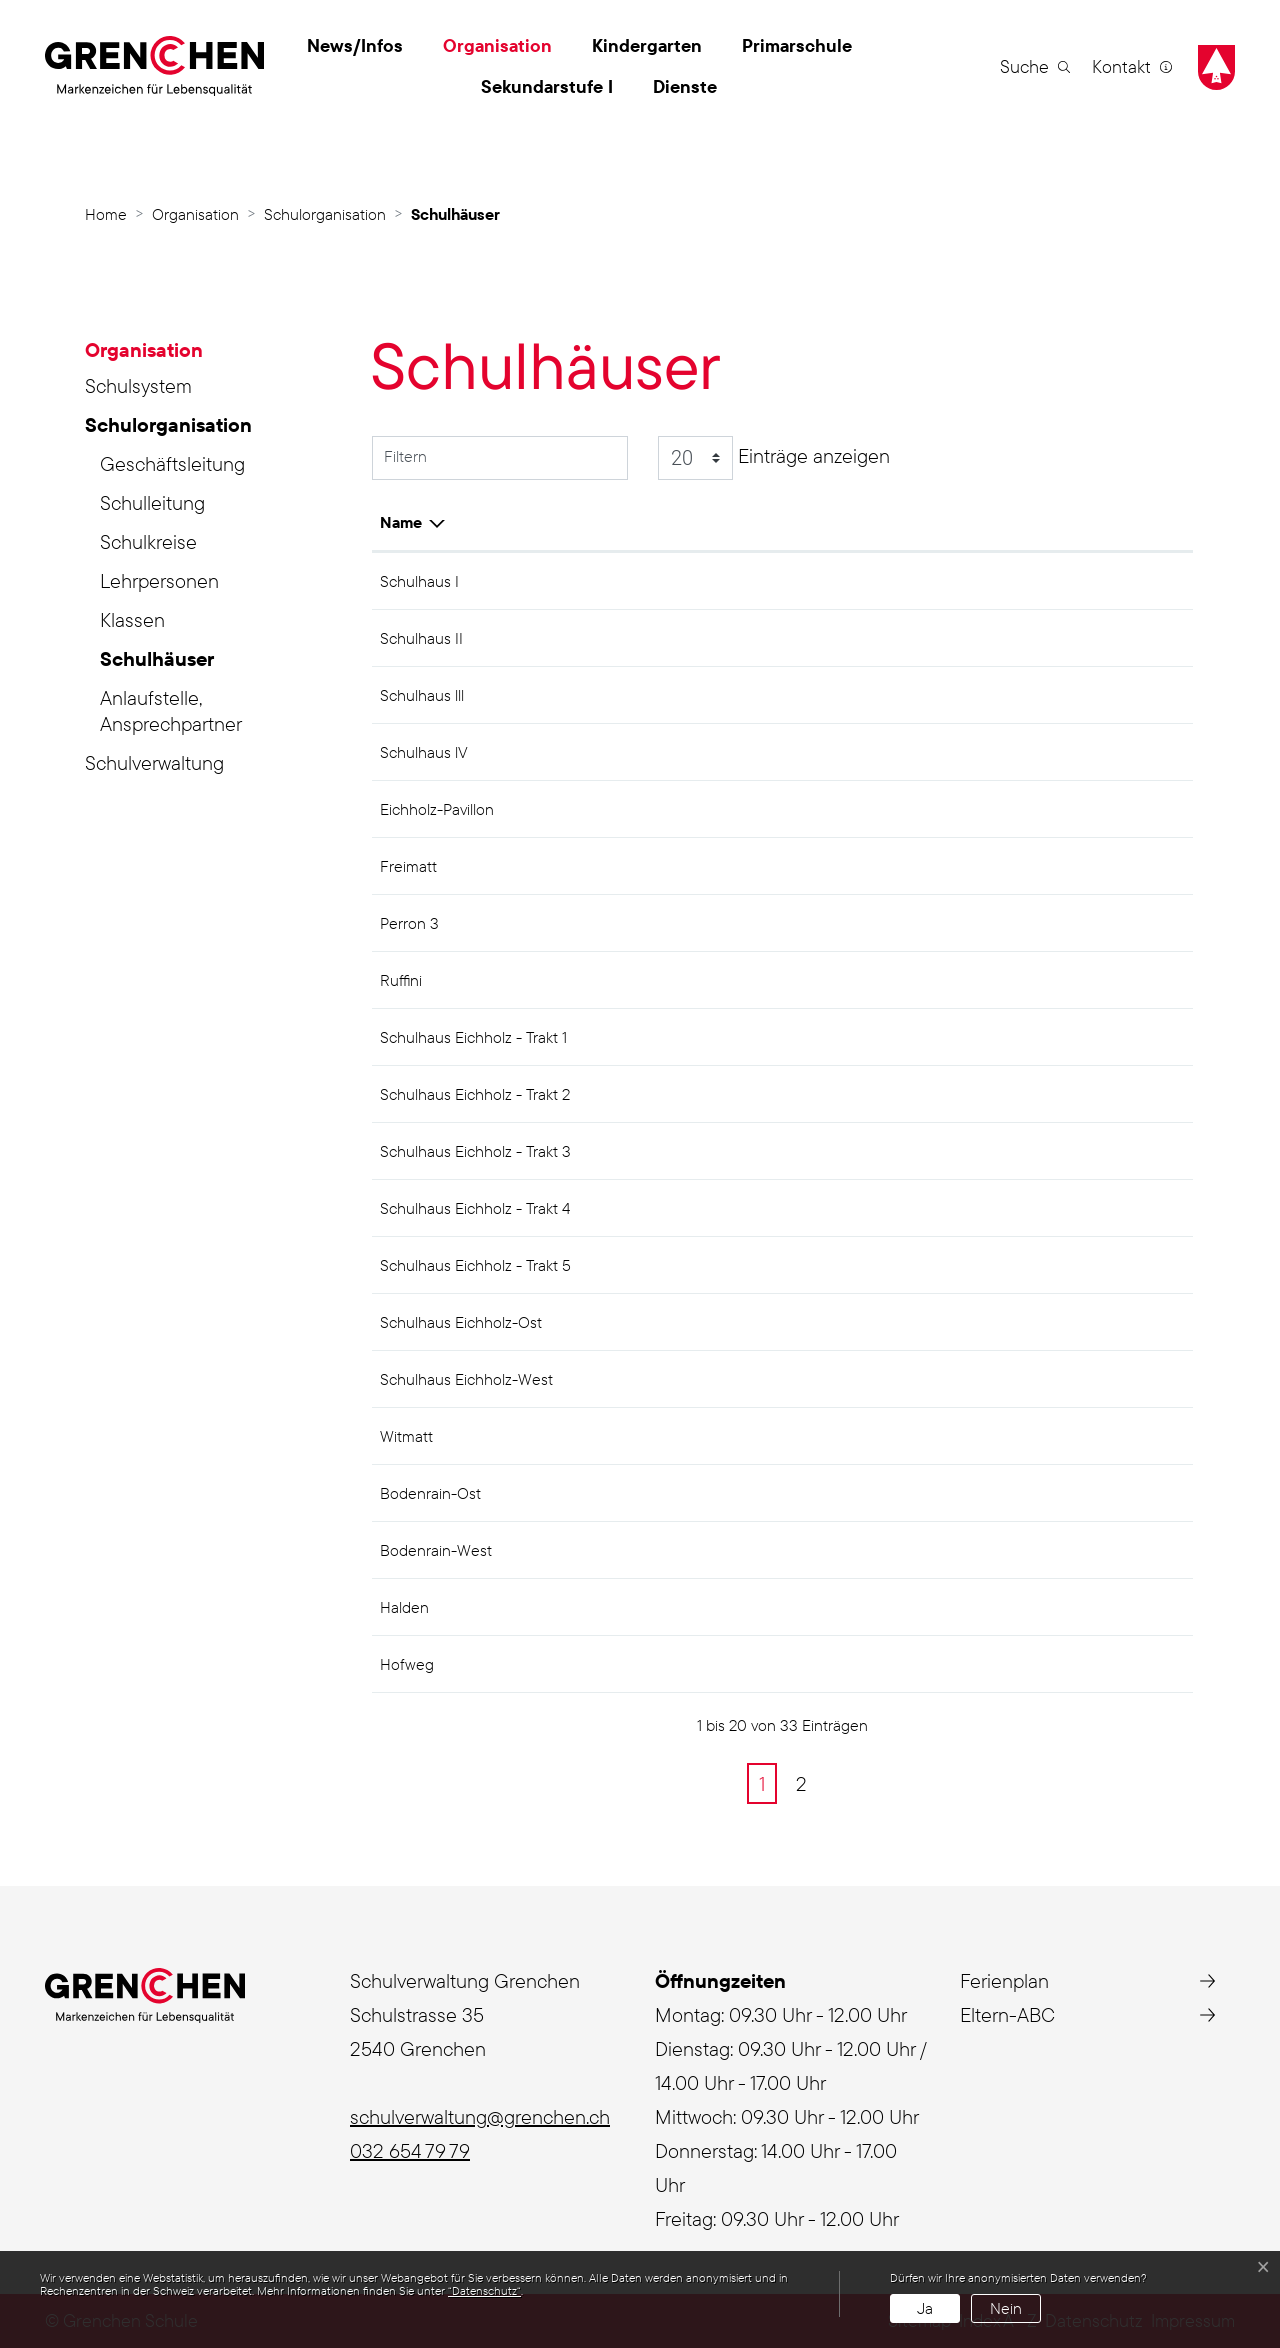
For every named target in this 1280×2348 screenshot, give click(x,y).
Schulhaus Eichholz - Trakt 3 (475, 1151)
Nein (1006, 2308)
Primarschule (797, 45)
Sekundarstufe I (547, 86)
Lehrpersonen (159, 580)
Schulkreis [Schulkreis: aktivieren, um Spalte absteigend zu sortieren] (918, 522)
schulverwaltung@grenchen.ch (480, 2116)
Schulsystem (138, 385)
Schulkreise (148, 541)
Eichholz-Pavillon (437, 809)
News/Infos (355, 45)
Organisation (497, 45)
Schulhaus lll (422, 695)
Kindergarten (647, 45)
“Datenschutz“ (484, 2290)
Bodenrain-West (436, 1550)
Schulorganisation (168, 424)
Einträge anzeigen (774, 458)
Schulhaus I (419, 581)
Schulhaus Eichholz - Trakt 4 (475, 1208)
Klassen (132, 619)
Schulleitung (152, 502)
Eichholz (909, 809)
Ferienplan (1004, 1980)
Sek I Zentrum (929, 581)
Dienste (685, 86)
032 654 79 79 (410, 2150)
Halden (905, 1493)
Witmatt (406, 1436)
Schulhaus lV (424, 752)
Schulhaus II (421, 638)
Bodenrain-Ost (430, 1493)
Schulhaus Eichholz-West (466, 1379)
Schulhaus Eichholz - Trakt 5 (475, 1265)
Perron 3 (409, 923)
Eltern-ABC (1007, 2014)
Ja (925, 2308)
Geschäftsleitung (172, 463)
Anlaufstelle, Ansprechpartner (171, 710)
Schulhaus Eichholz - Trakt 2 (475, 1094)
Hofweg (407, 1664)
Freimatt (408, 866)
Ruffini (401, 980)
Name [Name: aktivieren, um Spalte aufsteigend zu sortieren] (401, 522)
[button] (1035, 66)
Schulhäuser (158, 662)
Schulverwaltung (154, 762)
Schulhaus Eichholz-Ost (461, 1322)
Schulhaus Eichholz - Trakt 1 (473, 1037)
